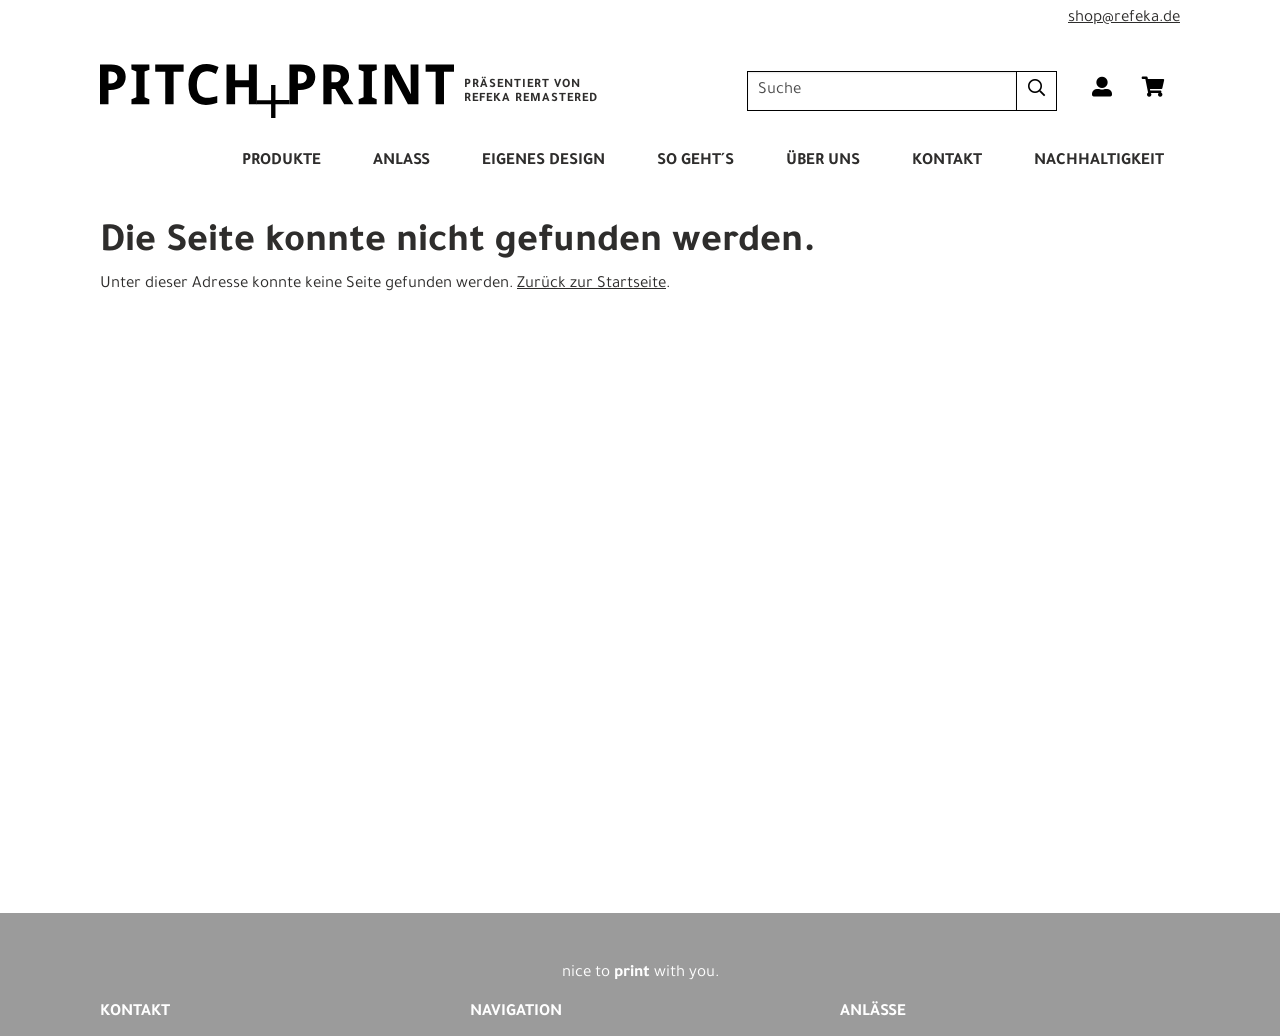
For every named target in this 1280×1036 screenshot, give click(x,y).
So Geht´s (695, 161)
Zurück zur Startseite (591, 284)
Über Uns (823, 161)
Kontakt (947, 161)
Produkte (281, 161)
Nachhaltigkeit (1099, 161)
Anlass (401, 161)
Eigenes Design (543, 161)
